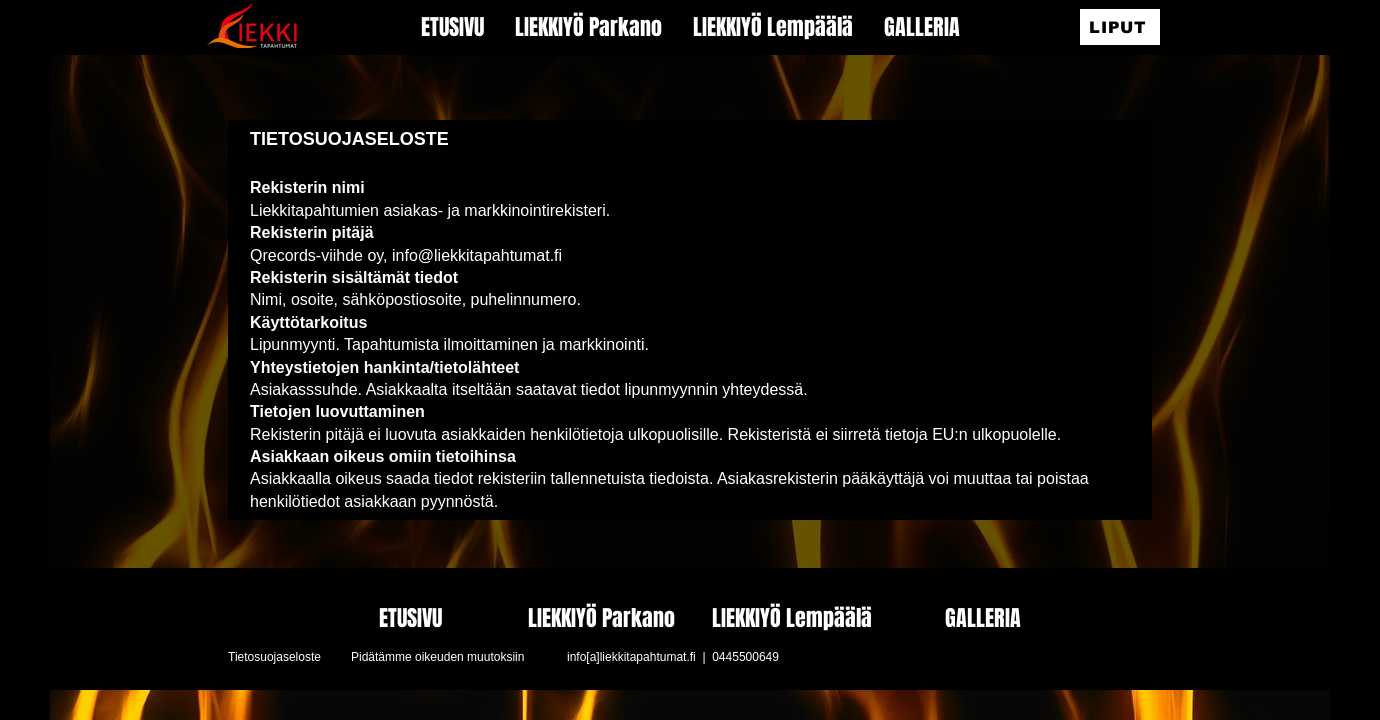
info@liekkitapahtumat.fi (477, 255)
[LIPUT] (1120, 27)
